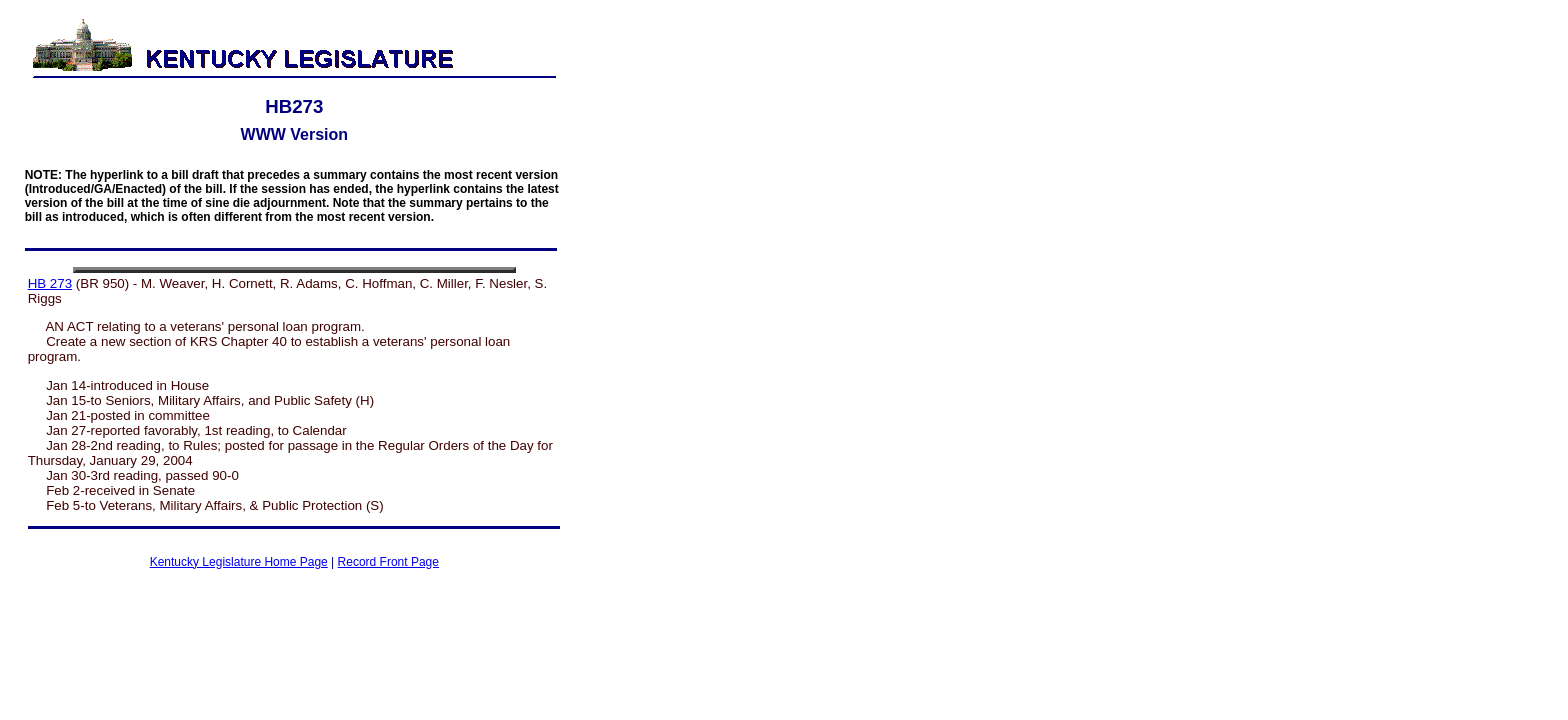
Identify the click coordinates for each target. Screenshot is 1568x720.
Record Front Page (388, 562)
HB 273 (50, 283)
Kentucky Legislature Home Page (239, 562)
